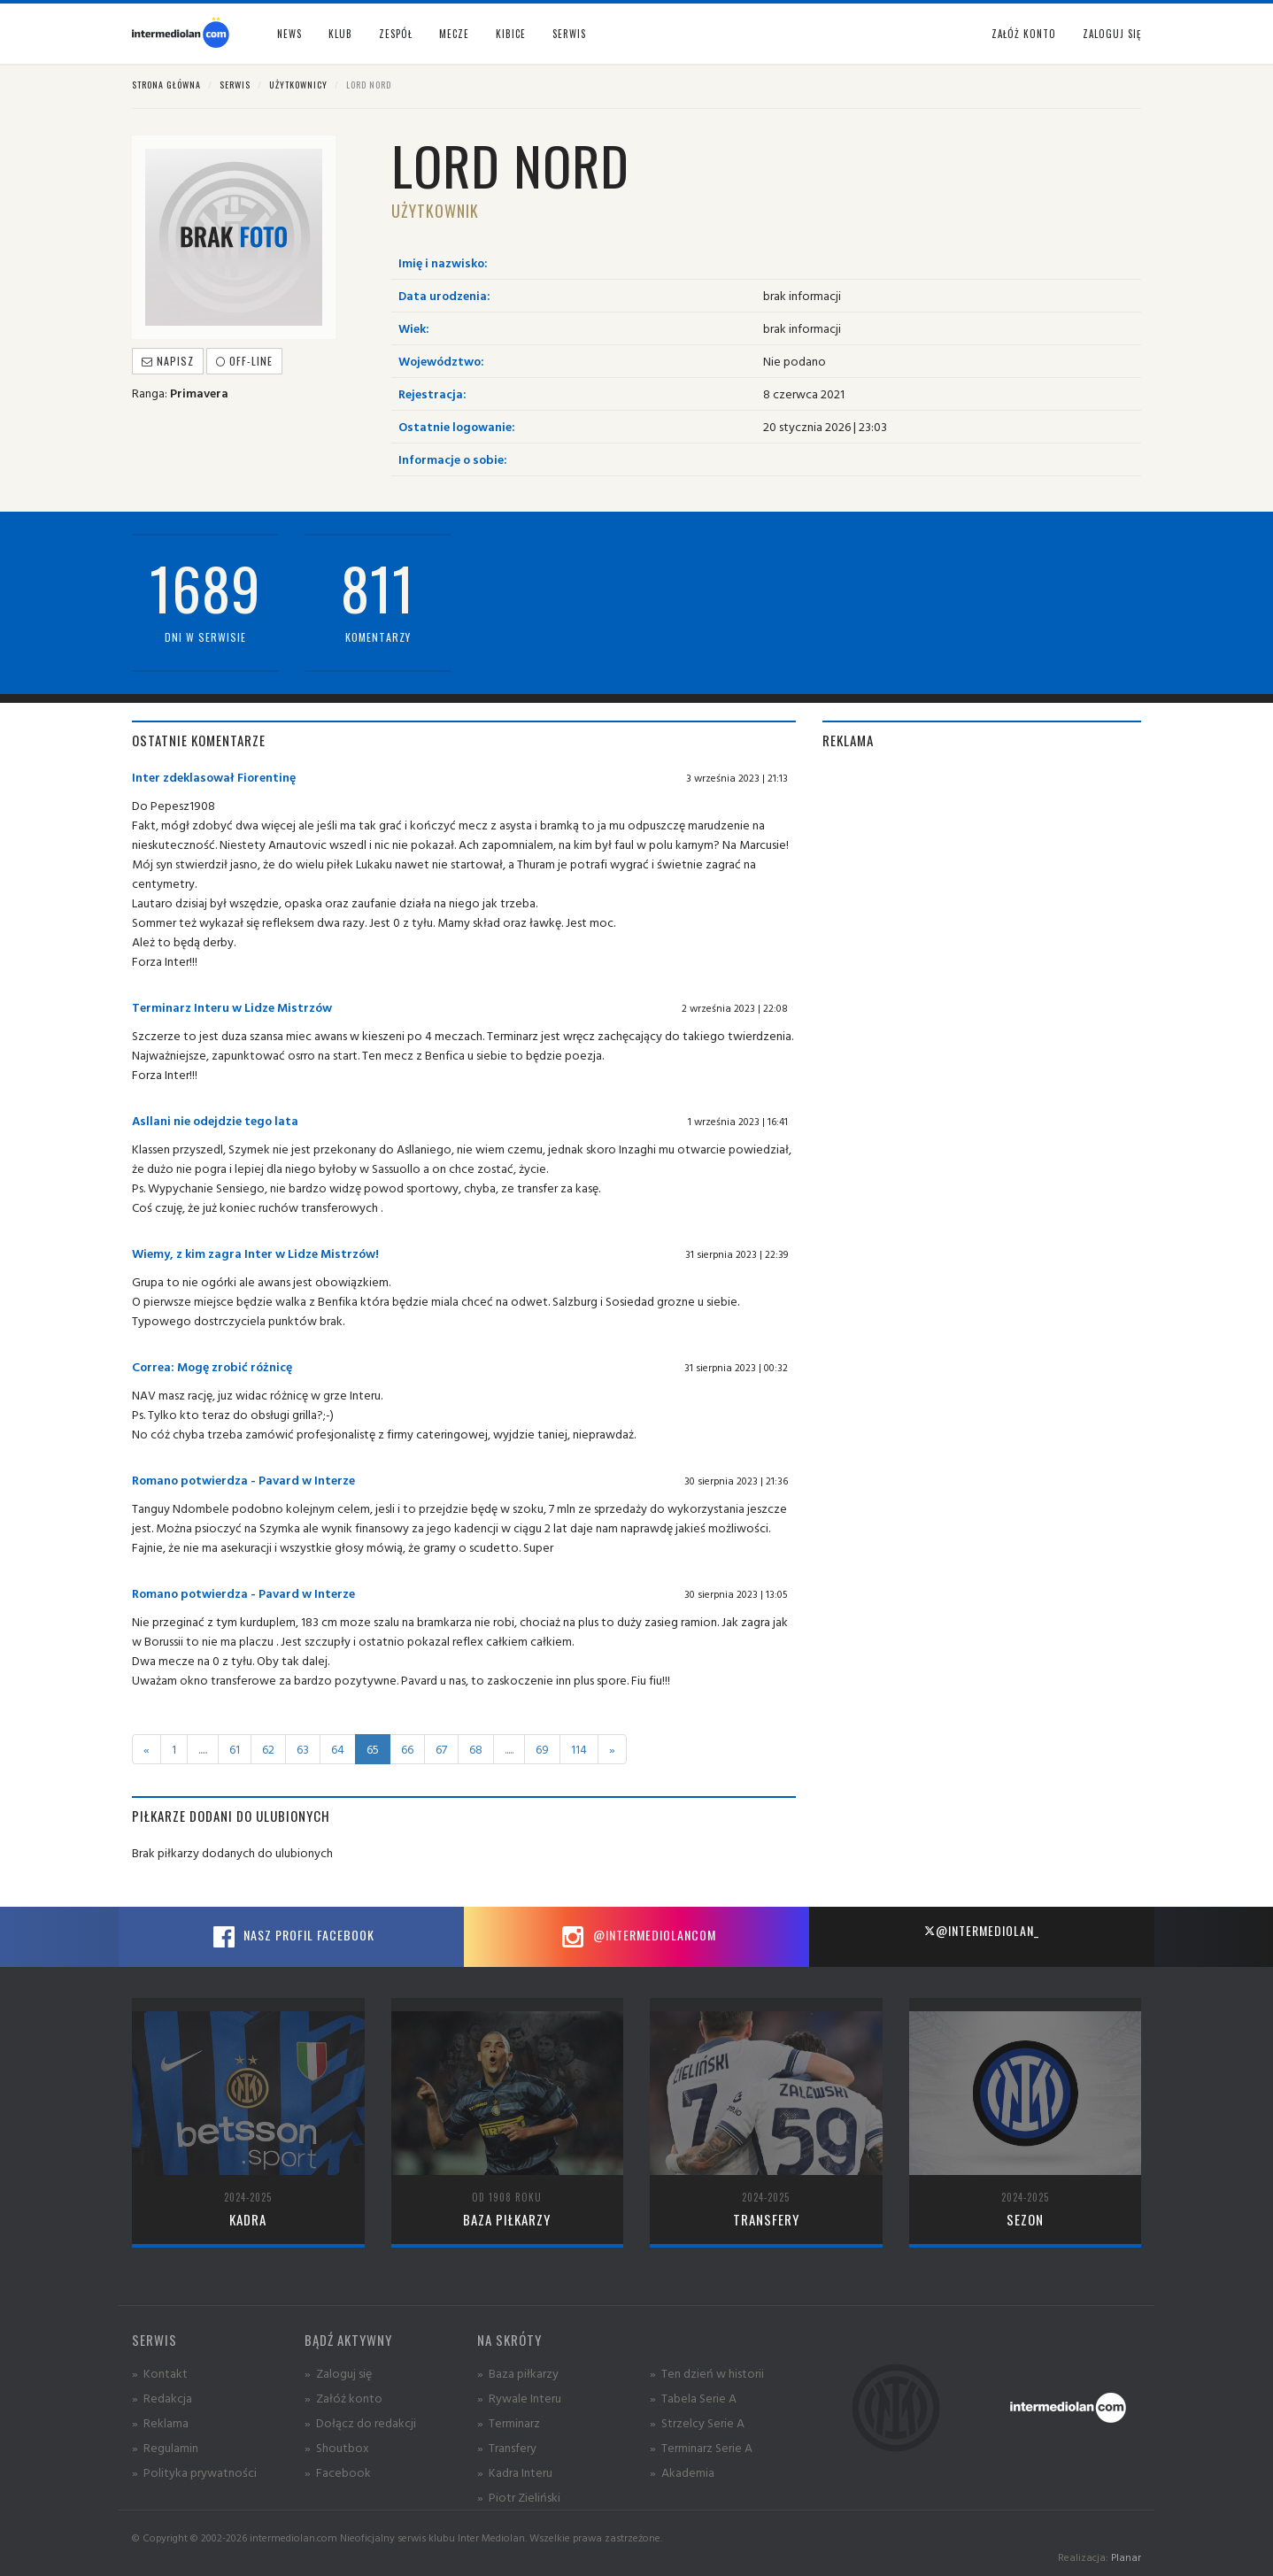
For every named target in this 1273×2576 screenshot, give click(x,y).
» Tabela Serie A (693, 2397)
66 (407, 1748)
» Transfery (506, 2447)
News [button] (289, 34)
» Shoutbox (337, 2447)
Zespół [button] (396, 34)
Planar (1126, 2556)
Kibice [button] (511, 34)
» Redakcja (162, 2397)
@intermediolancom (637, 1936)
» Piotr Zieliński (518, 2496)
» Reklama (160, 2422)
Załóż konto (1023, 34)
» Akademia (682, 2472)
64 (337, 1748)
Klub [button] (340, 34)
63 (303, 1748)
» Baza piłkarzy (518, 2373)
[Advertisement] (981, 891)
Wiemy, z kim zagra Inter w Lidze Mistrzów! (255, 1253)
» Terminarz (508, 2422)
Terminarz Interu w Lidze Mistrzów (232, 1007)
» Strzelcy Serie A (697, 2422)
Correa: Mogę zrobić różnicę (212, 1366)
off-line (244, 360)
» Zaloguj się (338, 2373)
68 (475, 1748)
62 (268, 1748)
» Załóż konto (343, 2397)
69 (542, 1748)
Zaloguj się (1112, 34)
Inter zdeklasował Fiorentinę (214, 776)
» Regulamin (165, 2447)
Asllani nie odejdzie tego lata (215, 1120)
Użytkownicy (298, 84)
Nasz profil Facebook (291, 1936)
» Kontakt (160, 2373)
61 (234, 1748)
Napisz (168, 360)
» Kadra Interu (514, 2472)
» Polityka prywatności (194, 2472)
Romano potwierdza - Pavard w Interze (243, 1479)
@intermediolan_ (981, 1930)
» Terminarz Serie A (701, 2447)
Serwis (235, 84)
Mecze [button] (454, 34)
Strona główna (166, 84)
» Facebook (338, 2472)
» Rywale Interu (519, 2397)
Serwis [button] (569, 34)
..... (202, 1748)
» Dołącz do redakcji (360, 2422)
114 (579, 1748)
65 (372, 1748)
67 (441, 1748)
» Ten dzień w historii (707, 2373)
